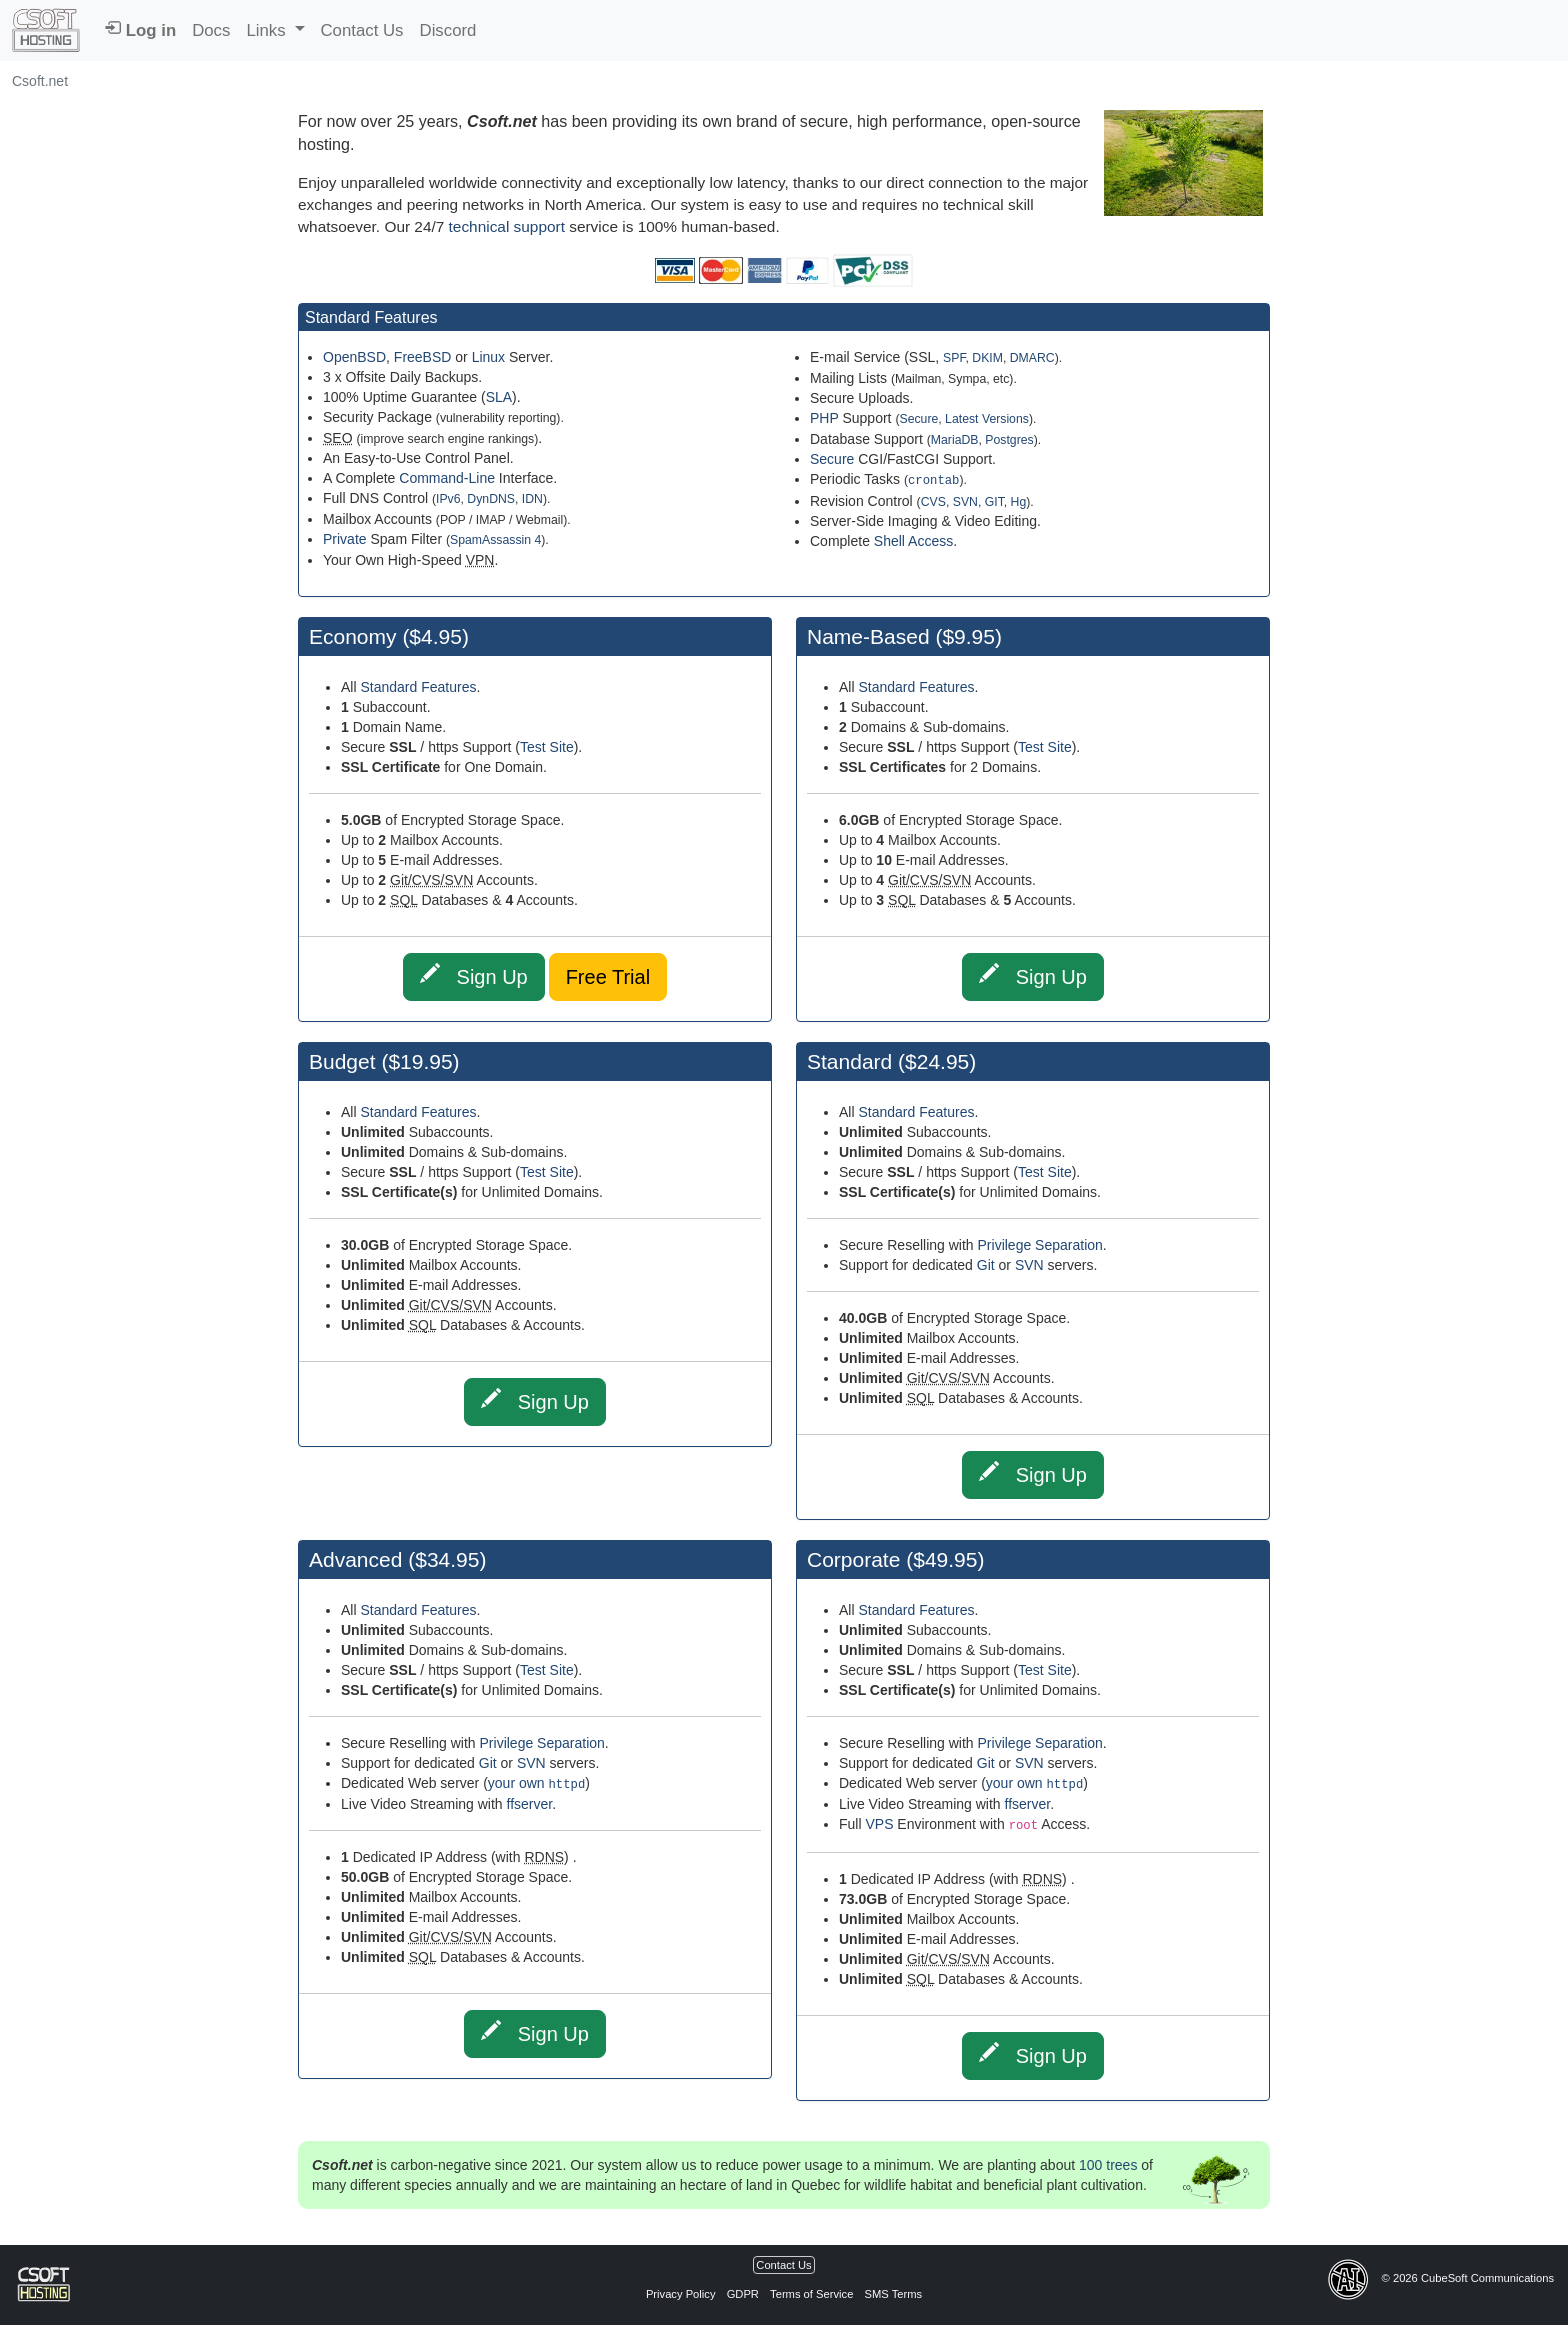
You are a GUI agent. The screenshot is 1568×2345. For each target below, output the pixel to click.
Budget (342, 1061)
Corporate (856, 1559)
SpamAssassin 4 (495, 540)
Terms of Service (813, 2294)
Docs (211, 30)
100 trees (1108, 2165)
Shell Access (913, 540)
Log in (140, 30)
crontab (933, 479)
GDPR (743, 2294)
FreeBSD (423, 357)
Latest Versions (987, 419)
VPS (879, 1824)
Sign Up (474, 975)
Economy (355, 636)
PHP (824, 418)
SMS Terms (893, 2294)
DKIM (987, 358)
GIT (994, 501)
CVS (933, 501)
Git (986, 1265)
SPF (954, 358)
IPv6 (448, 499)
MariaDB (955, 440)
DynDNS (491, 499)
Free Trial (608, 977)
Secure (918, 419)
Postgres (1009, 440)
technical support (507, 226)
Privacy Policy (682, 2294)
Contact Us (362, 30)
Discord (448, 30)
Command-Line (447, 478)
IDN (532, 499)
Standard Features (418, 687)
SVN (965, 501)
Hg (1019, 501)
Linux (488, 357)
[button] (275, 31)
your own (536, 1783)
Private (345, 539)
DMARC (1032, 358)
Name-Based (868, 636)
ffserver (530, 1804)
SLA (499, 397)
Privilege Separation (1040, 1245)
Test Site (547, 747)
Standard (849, 1061)
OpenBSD (354, 357)
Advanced (355, 1559)
